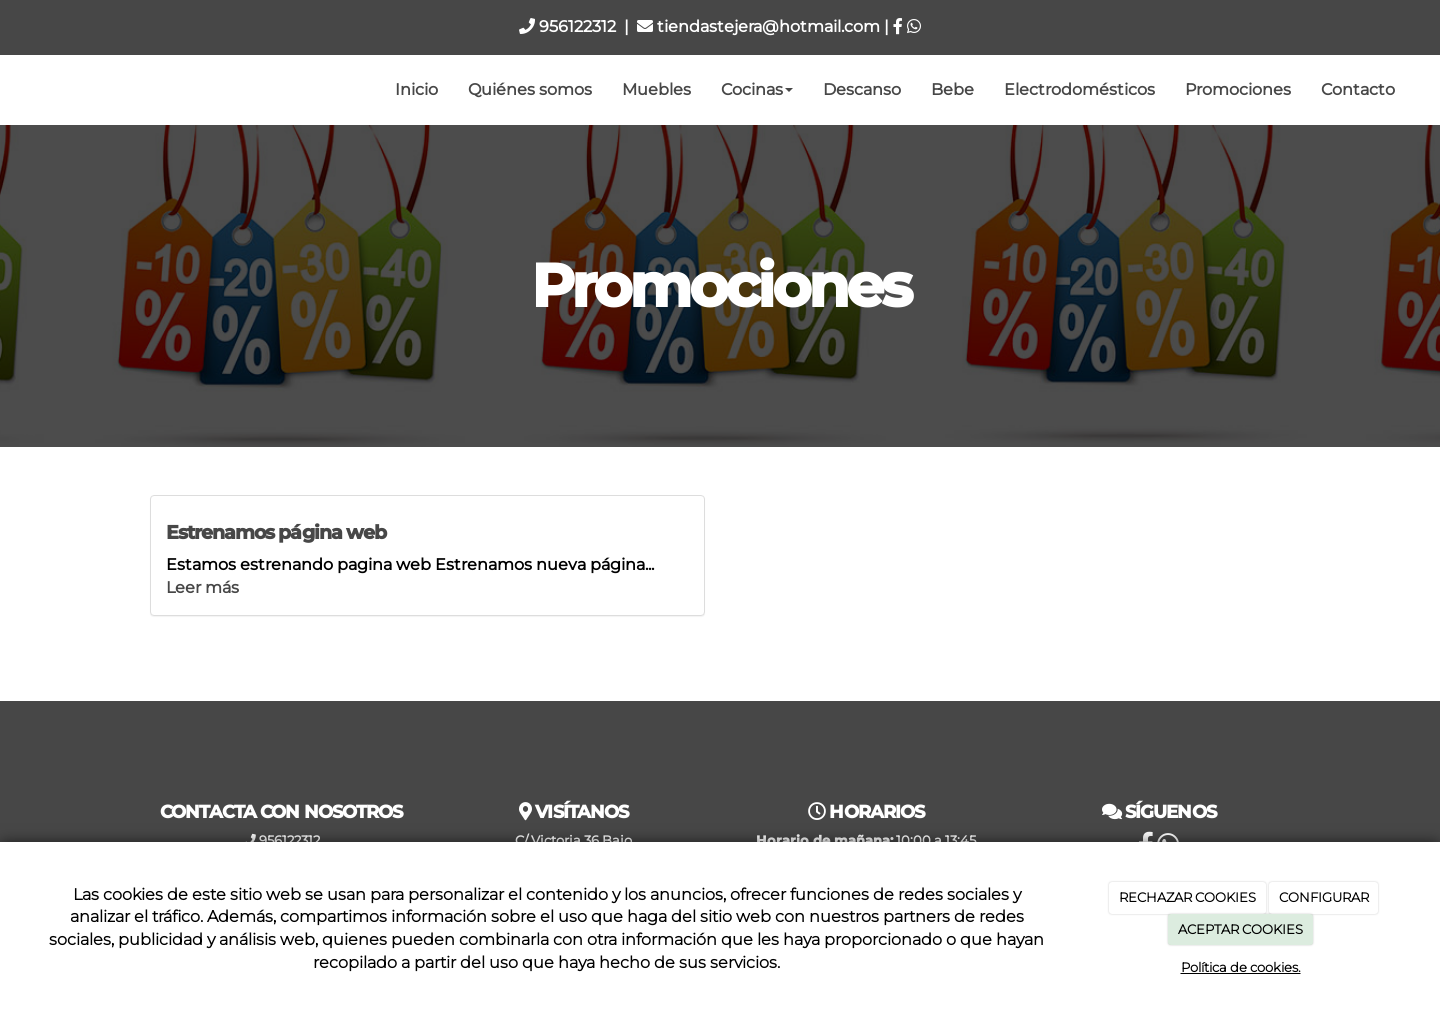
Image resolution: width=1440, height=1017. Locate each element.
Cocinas (757, 89)
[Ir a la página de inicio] (10, 90)
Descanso (862, 89)
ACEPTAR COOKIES (1240, 929)
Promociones (1238, 89)
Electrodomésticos (1079, 89)
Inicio (416, 89)
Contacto (1358, 89)
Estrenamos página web (276, 532)
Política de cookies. (1241, 967)
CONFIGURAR (1324, 897)
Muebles (656, 89)
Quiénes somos (530, 89)
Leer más (202, 587)
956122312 (567, 26)
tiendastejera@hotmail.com (758, 26)
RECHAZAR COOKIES (1187, 897)
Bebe (952, 89)
